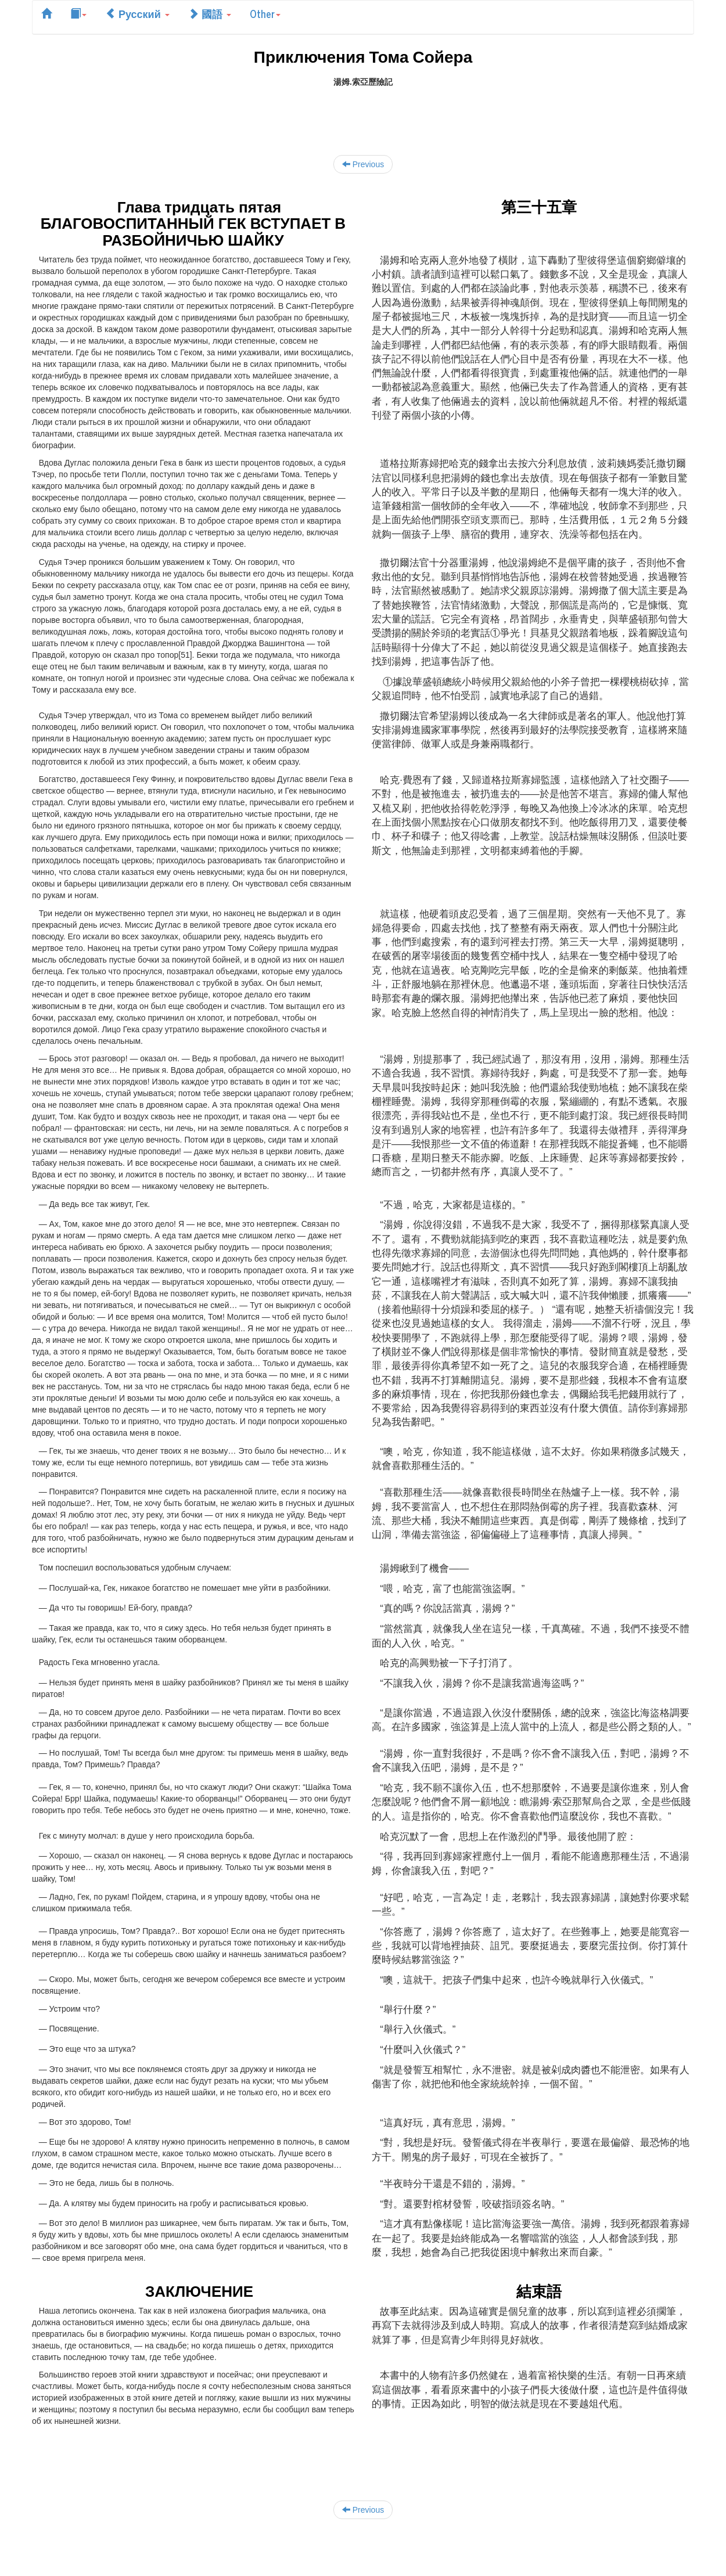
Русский (137, 13)
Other (265, 13)
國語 (209, 13)
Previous (363, 164)
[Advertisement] (363, 114)
